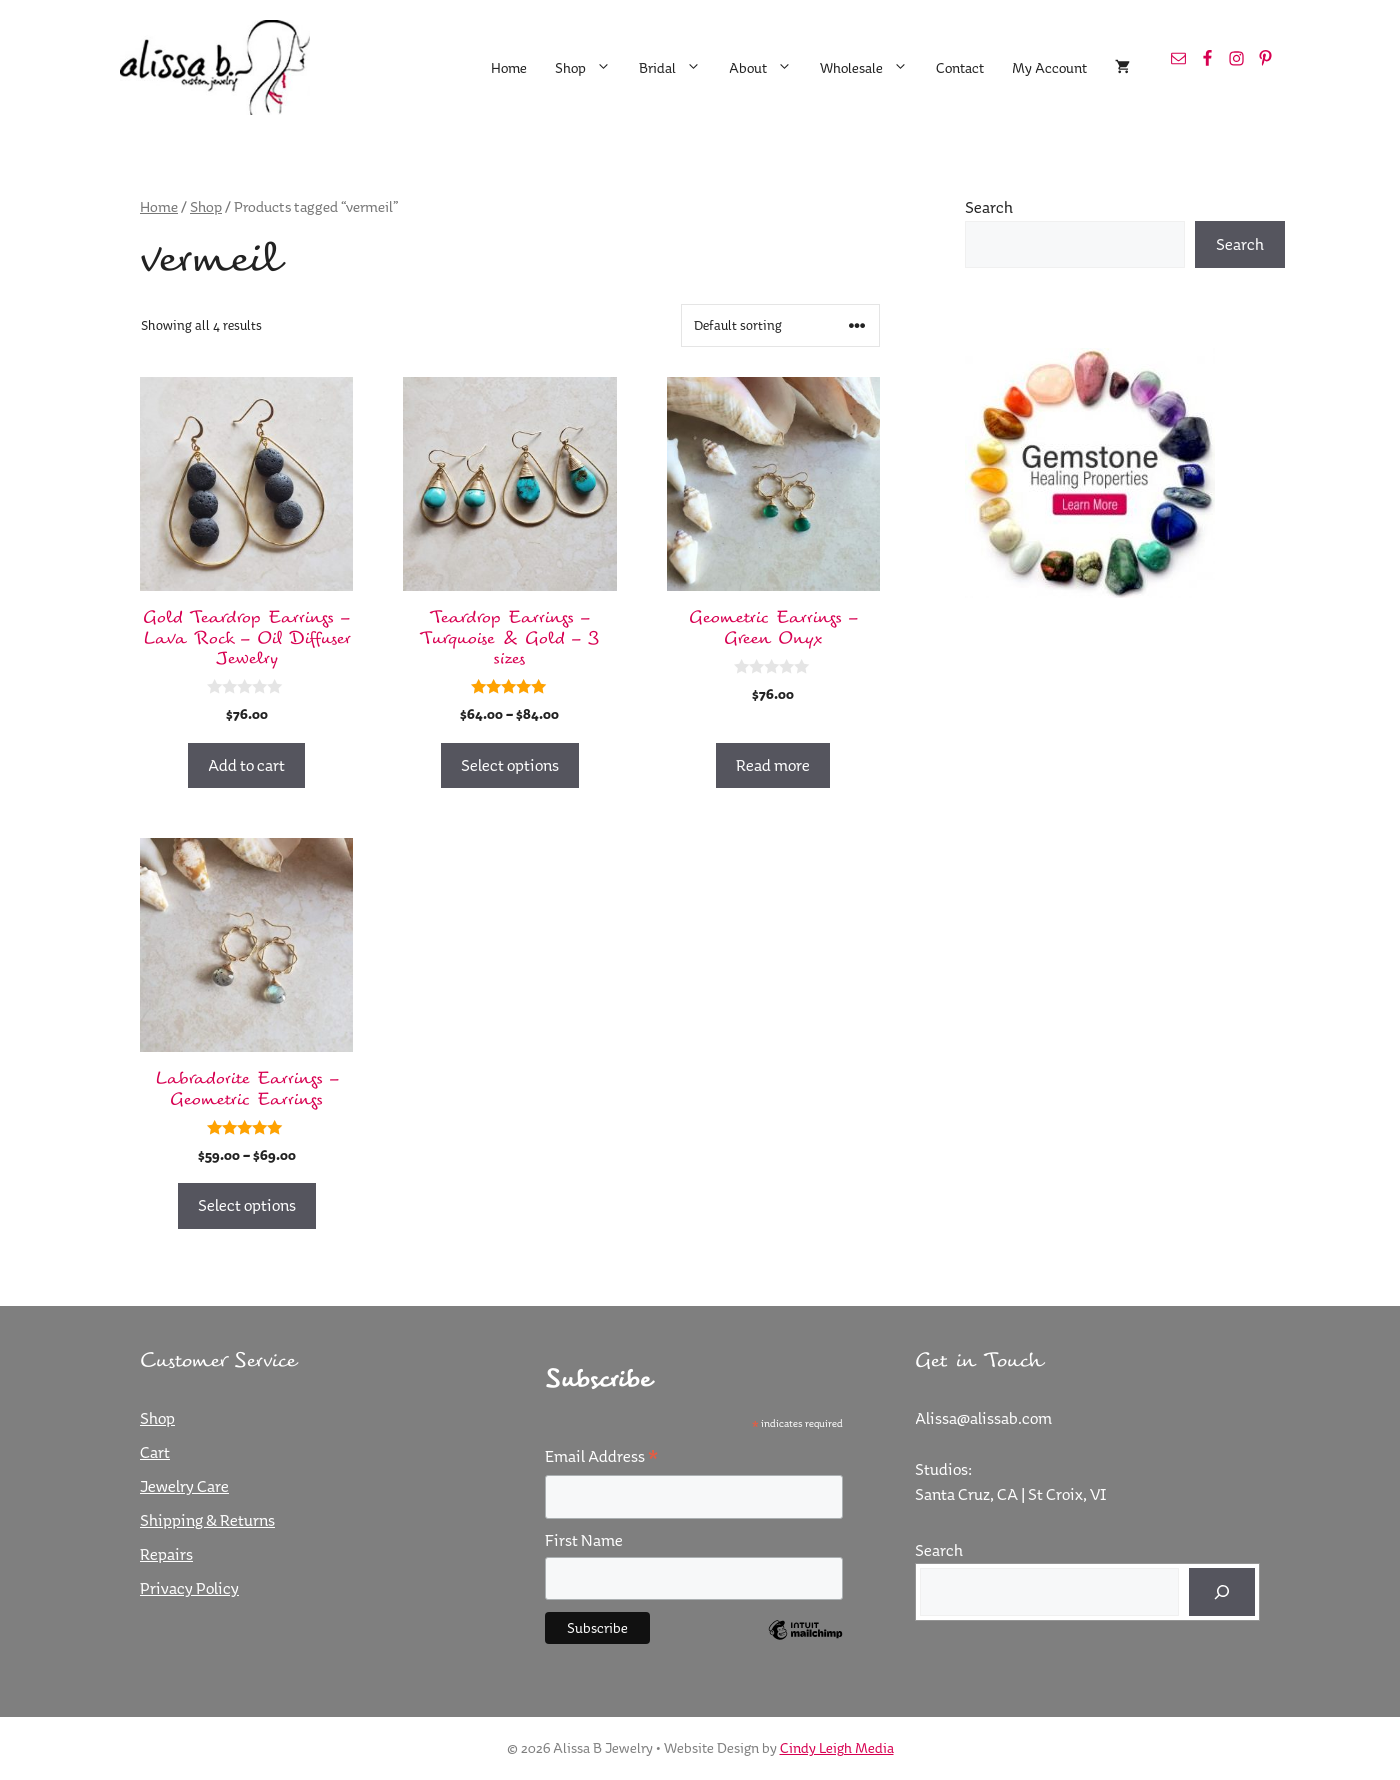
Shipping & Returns (207, 1520)
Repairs (166, 1554)
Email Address (601, 1456)
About (767, 68)
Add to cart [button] (246, 765)
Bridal (677, 68)
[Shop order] (780, 325)
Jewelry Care (184, 1486)
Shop (590, 68)
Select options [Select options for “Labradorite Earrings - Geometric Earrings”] (247, 1205)
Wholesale (871, 68)
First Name (584, 1540)
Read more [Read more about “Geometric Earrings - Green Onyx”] (773, 765)
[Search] (1222, 1592)
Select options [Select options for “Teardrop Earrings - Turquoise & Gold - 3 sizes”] (510, 765)
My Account (1049, 68)
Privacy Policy (189, 1588)
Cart (155, 1452)
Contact (960, 68)
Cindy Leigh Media (837, 1748)
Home (509, 68)
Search (989, 207)
